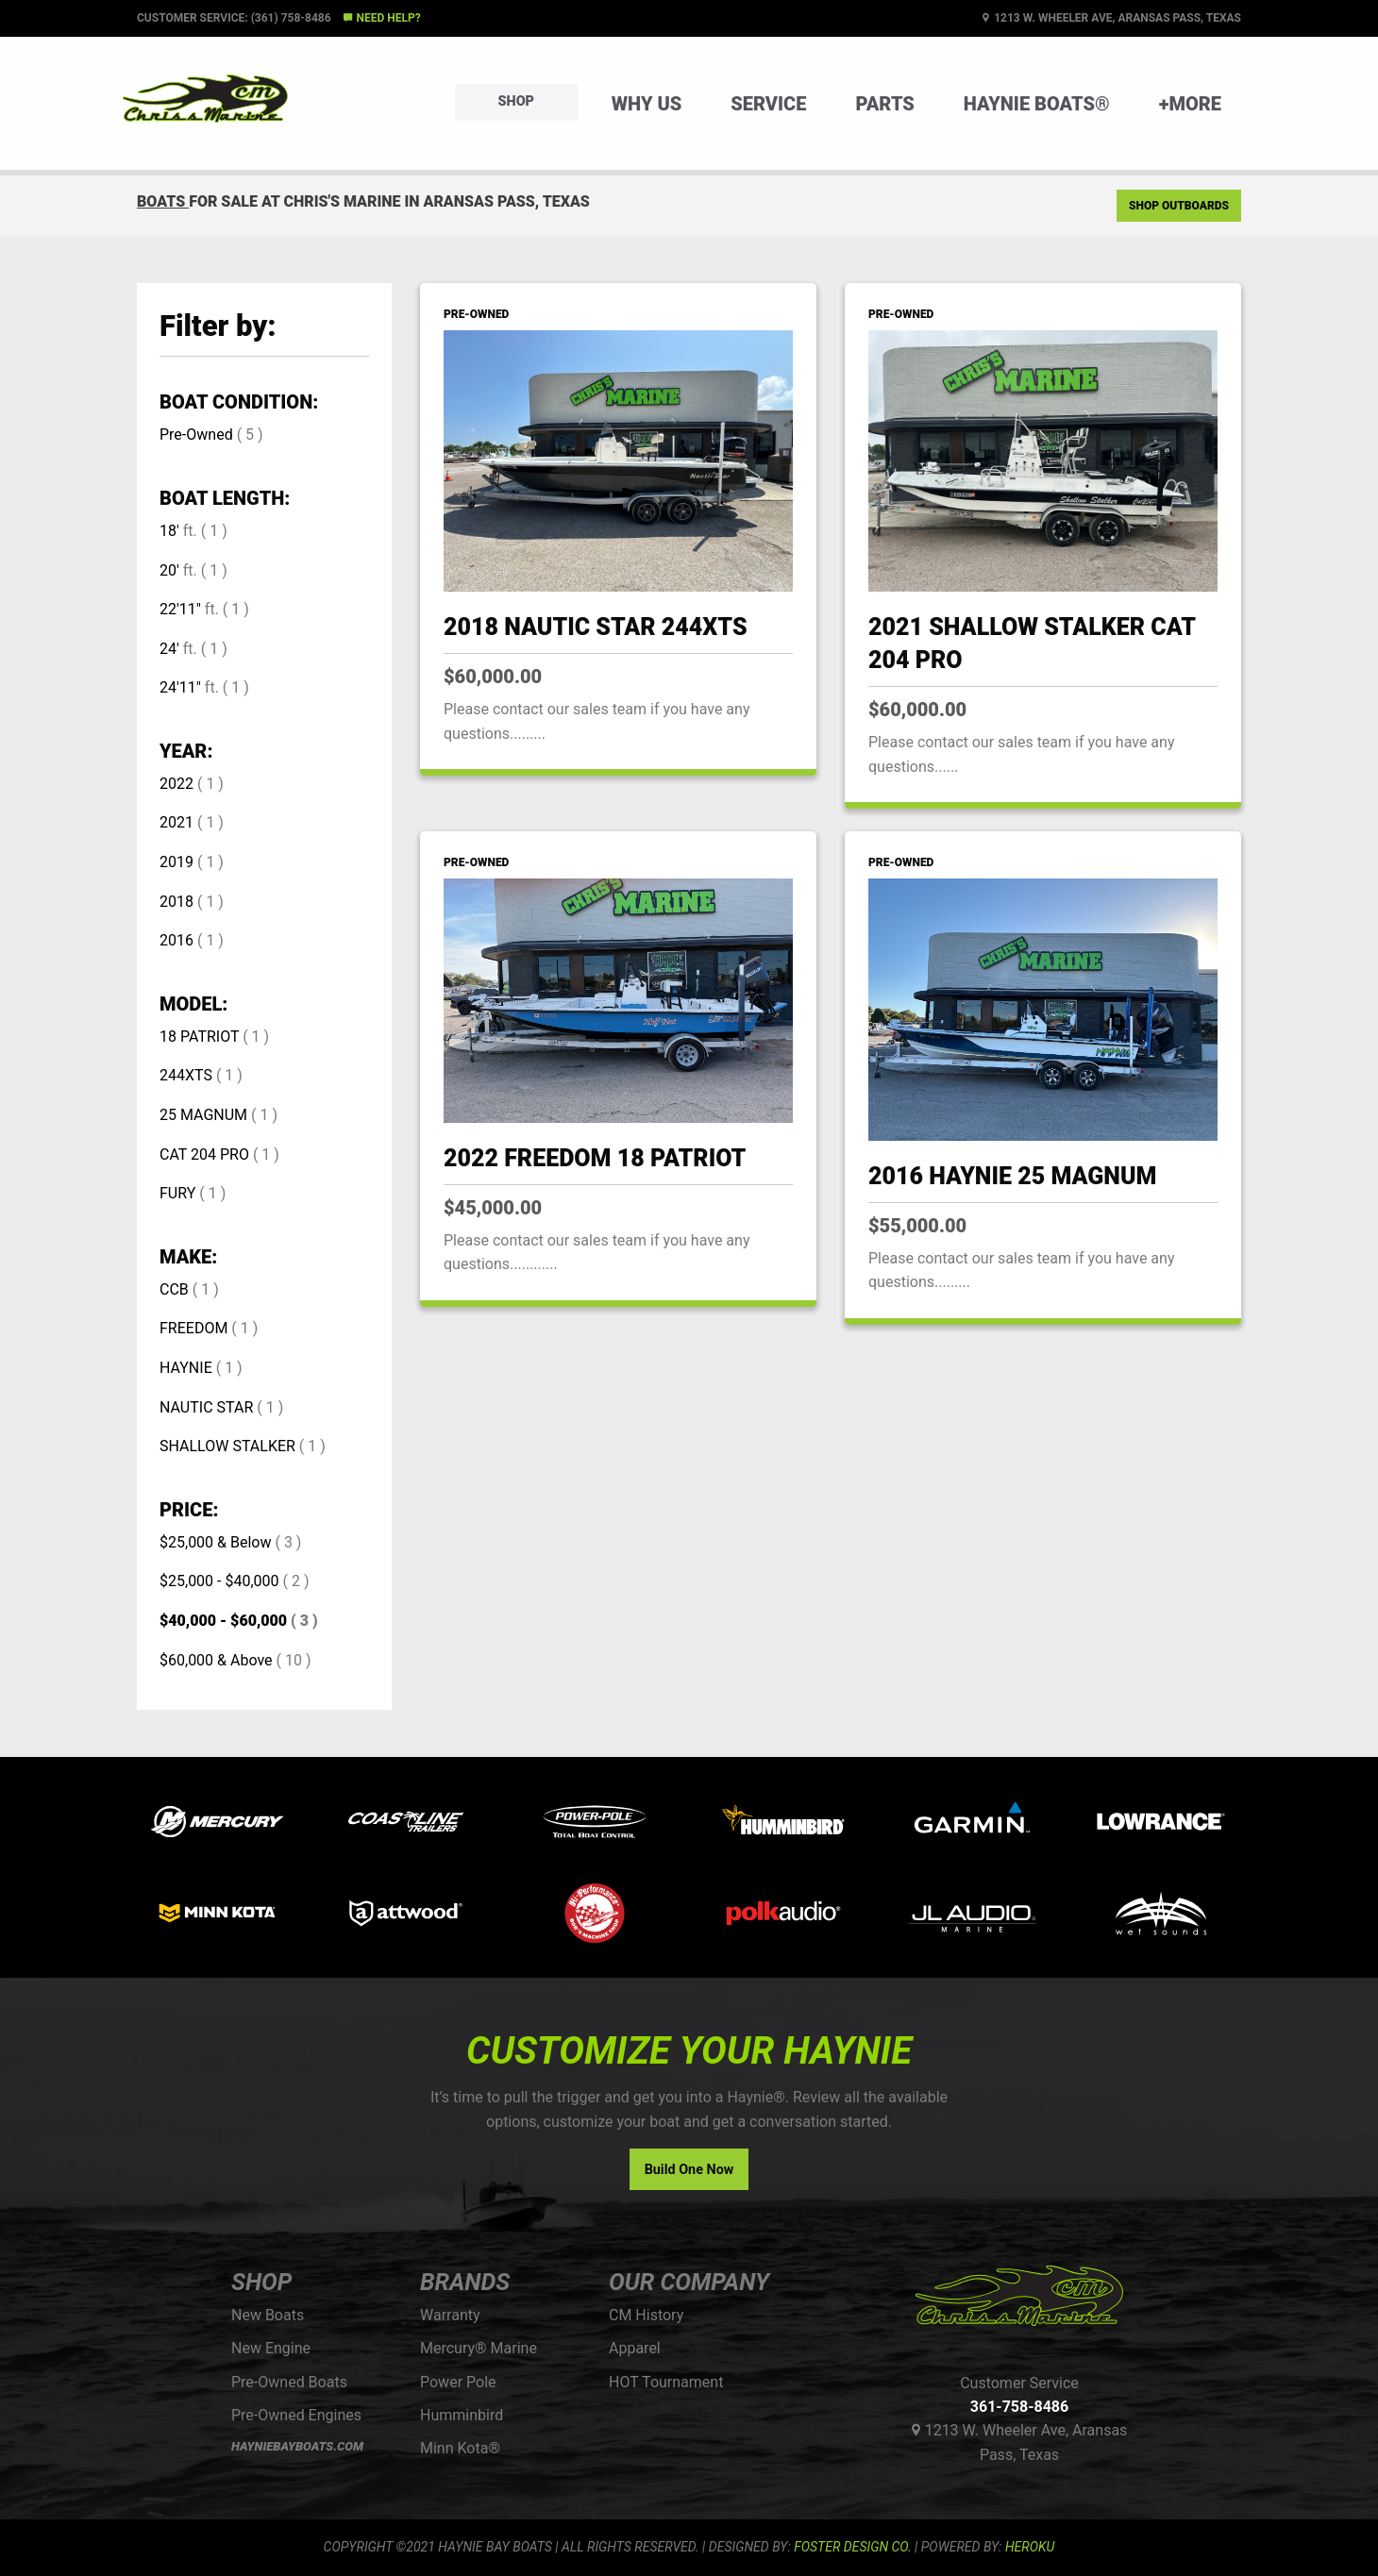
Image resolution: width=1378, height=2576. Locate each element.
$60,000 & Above (216, 1660)
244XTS (186, 1075)
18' (169, 531)
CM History (646, 2315)
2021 (176, 822)
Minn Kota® (460, 2448)
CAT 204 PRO (204, 1154)
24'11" (180, 687)
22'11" (180, 609)
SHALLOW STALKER (227, 1446)
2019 (176, 862)
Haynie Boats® (1037, 103)
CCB (174, 1289)
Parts (884, 103)
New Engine (271, 2348)
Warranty (450, 2315)
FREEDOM (193, 1328)
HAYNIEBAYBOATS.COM (297, 2446)
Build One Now (689, 2170)
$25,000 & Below (215, 1542)
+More (1190, 103)
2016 (176, 940)
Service (768, 103)
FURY (177, 1193)
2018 (176, 902)
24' (169, 649)
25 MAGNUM (203, 1115)
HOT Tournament (666, 2382)
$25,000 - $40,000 (219, 1581)
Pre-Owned (196, 434)
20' (169, 570)
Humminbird (461, 2415)
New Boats (267, 2315)
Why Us (647, 103)
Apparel (635, 2348)
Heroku (1029, 2546)
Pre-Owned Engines (296, 2415)
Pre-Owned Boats (289, 2382)
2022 (176, 784)
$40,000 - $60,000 (223, 1621)
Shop (516, 101)
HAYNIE (186, 1368)
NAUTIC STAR (206, 1407)
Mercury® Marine (478, 2348)
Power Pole (458, 2382)
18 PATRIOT (199, 1036)
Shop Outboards (1179, 205)
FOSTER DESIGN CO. (852, 2546)
